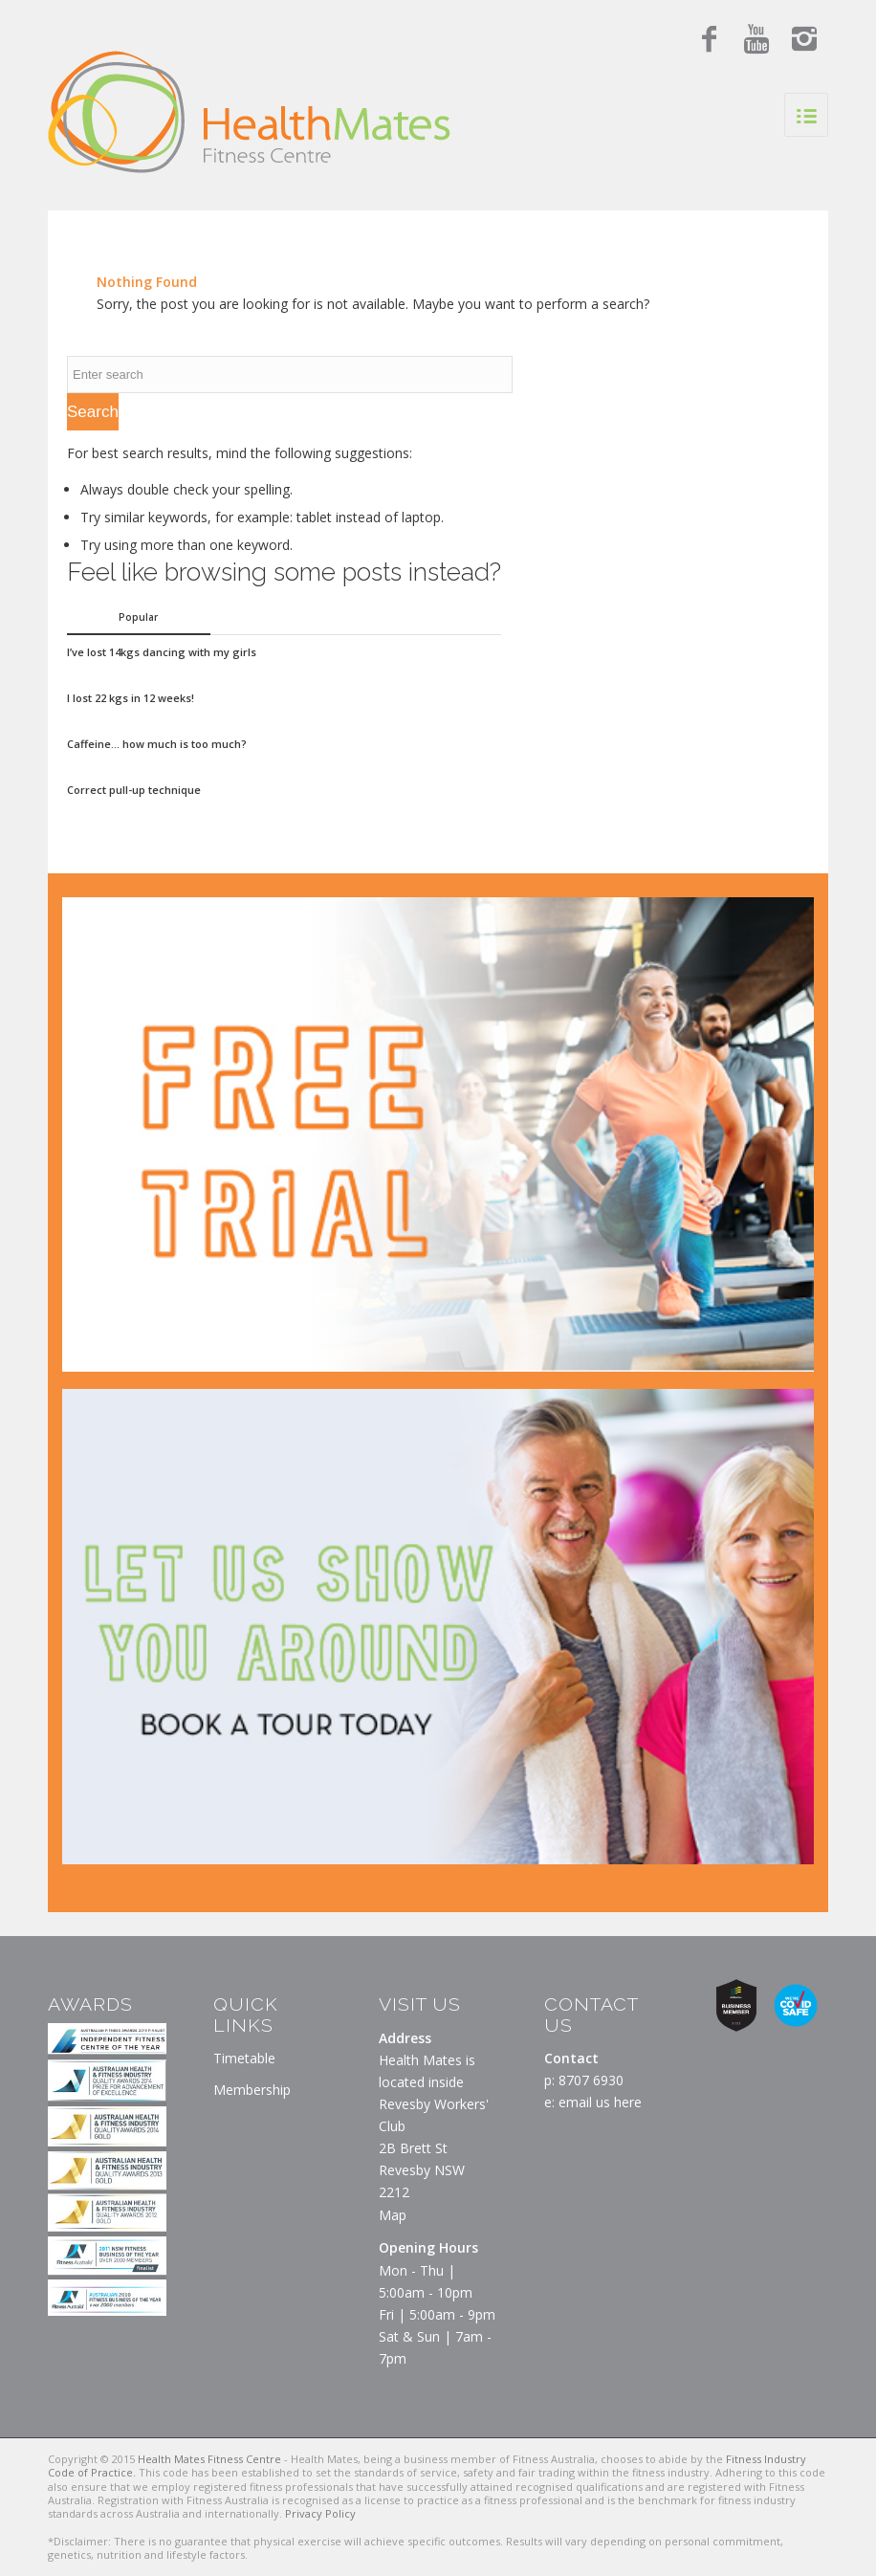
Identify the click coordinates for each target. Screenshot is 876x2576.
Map (392, 2215)
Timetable (244, 2058)
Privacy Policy (320, 2513)
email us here (600, 2102)
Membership (252, 2090)
